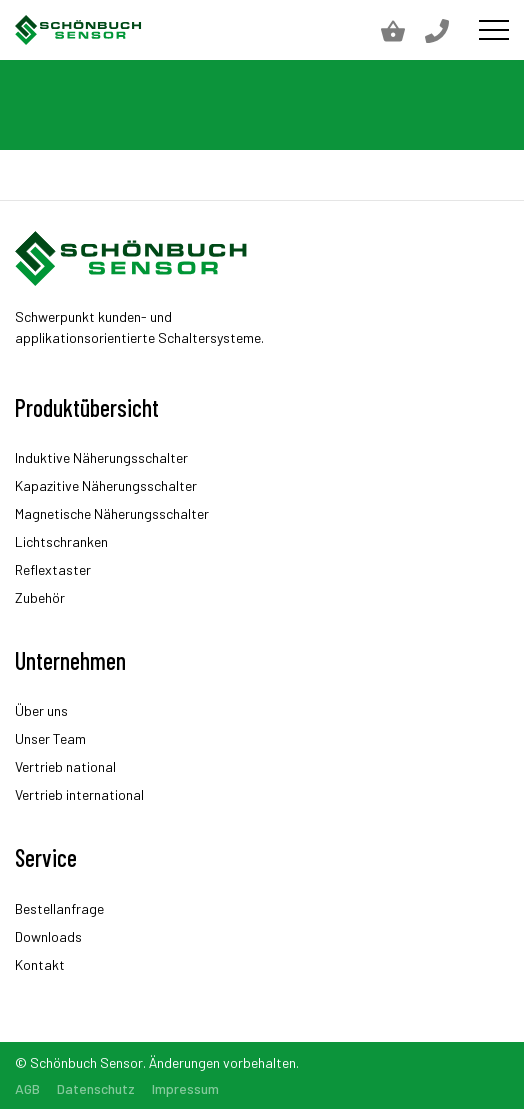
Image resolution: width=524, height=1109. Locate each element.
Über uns (41, 710)
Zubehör (40, 597)
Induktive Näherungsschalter (101, 457)
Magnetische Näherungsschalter (112, 513)
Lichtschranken (61, 541)
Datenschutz (96, 1088)
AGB (27, 1088)
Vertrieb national (65, 766)
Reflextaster (53, 569)
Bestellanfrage (59, 908)
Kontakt (40, 964)
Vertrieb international (79, 794)
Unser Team (50, 738)
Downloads (48, 936)
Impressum (185, 1088)
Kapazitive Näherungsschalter (106, 485)
